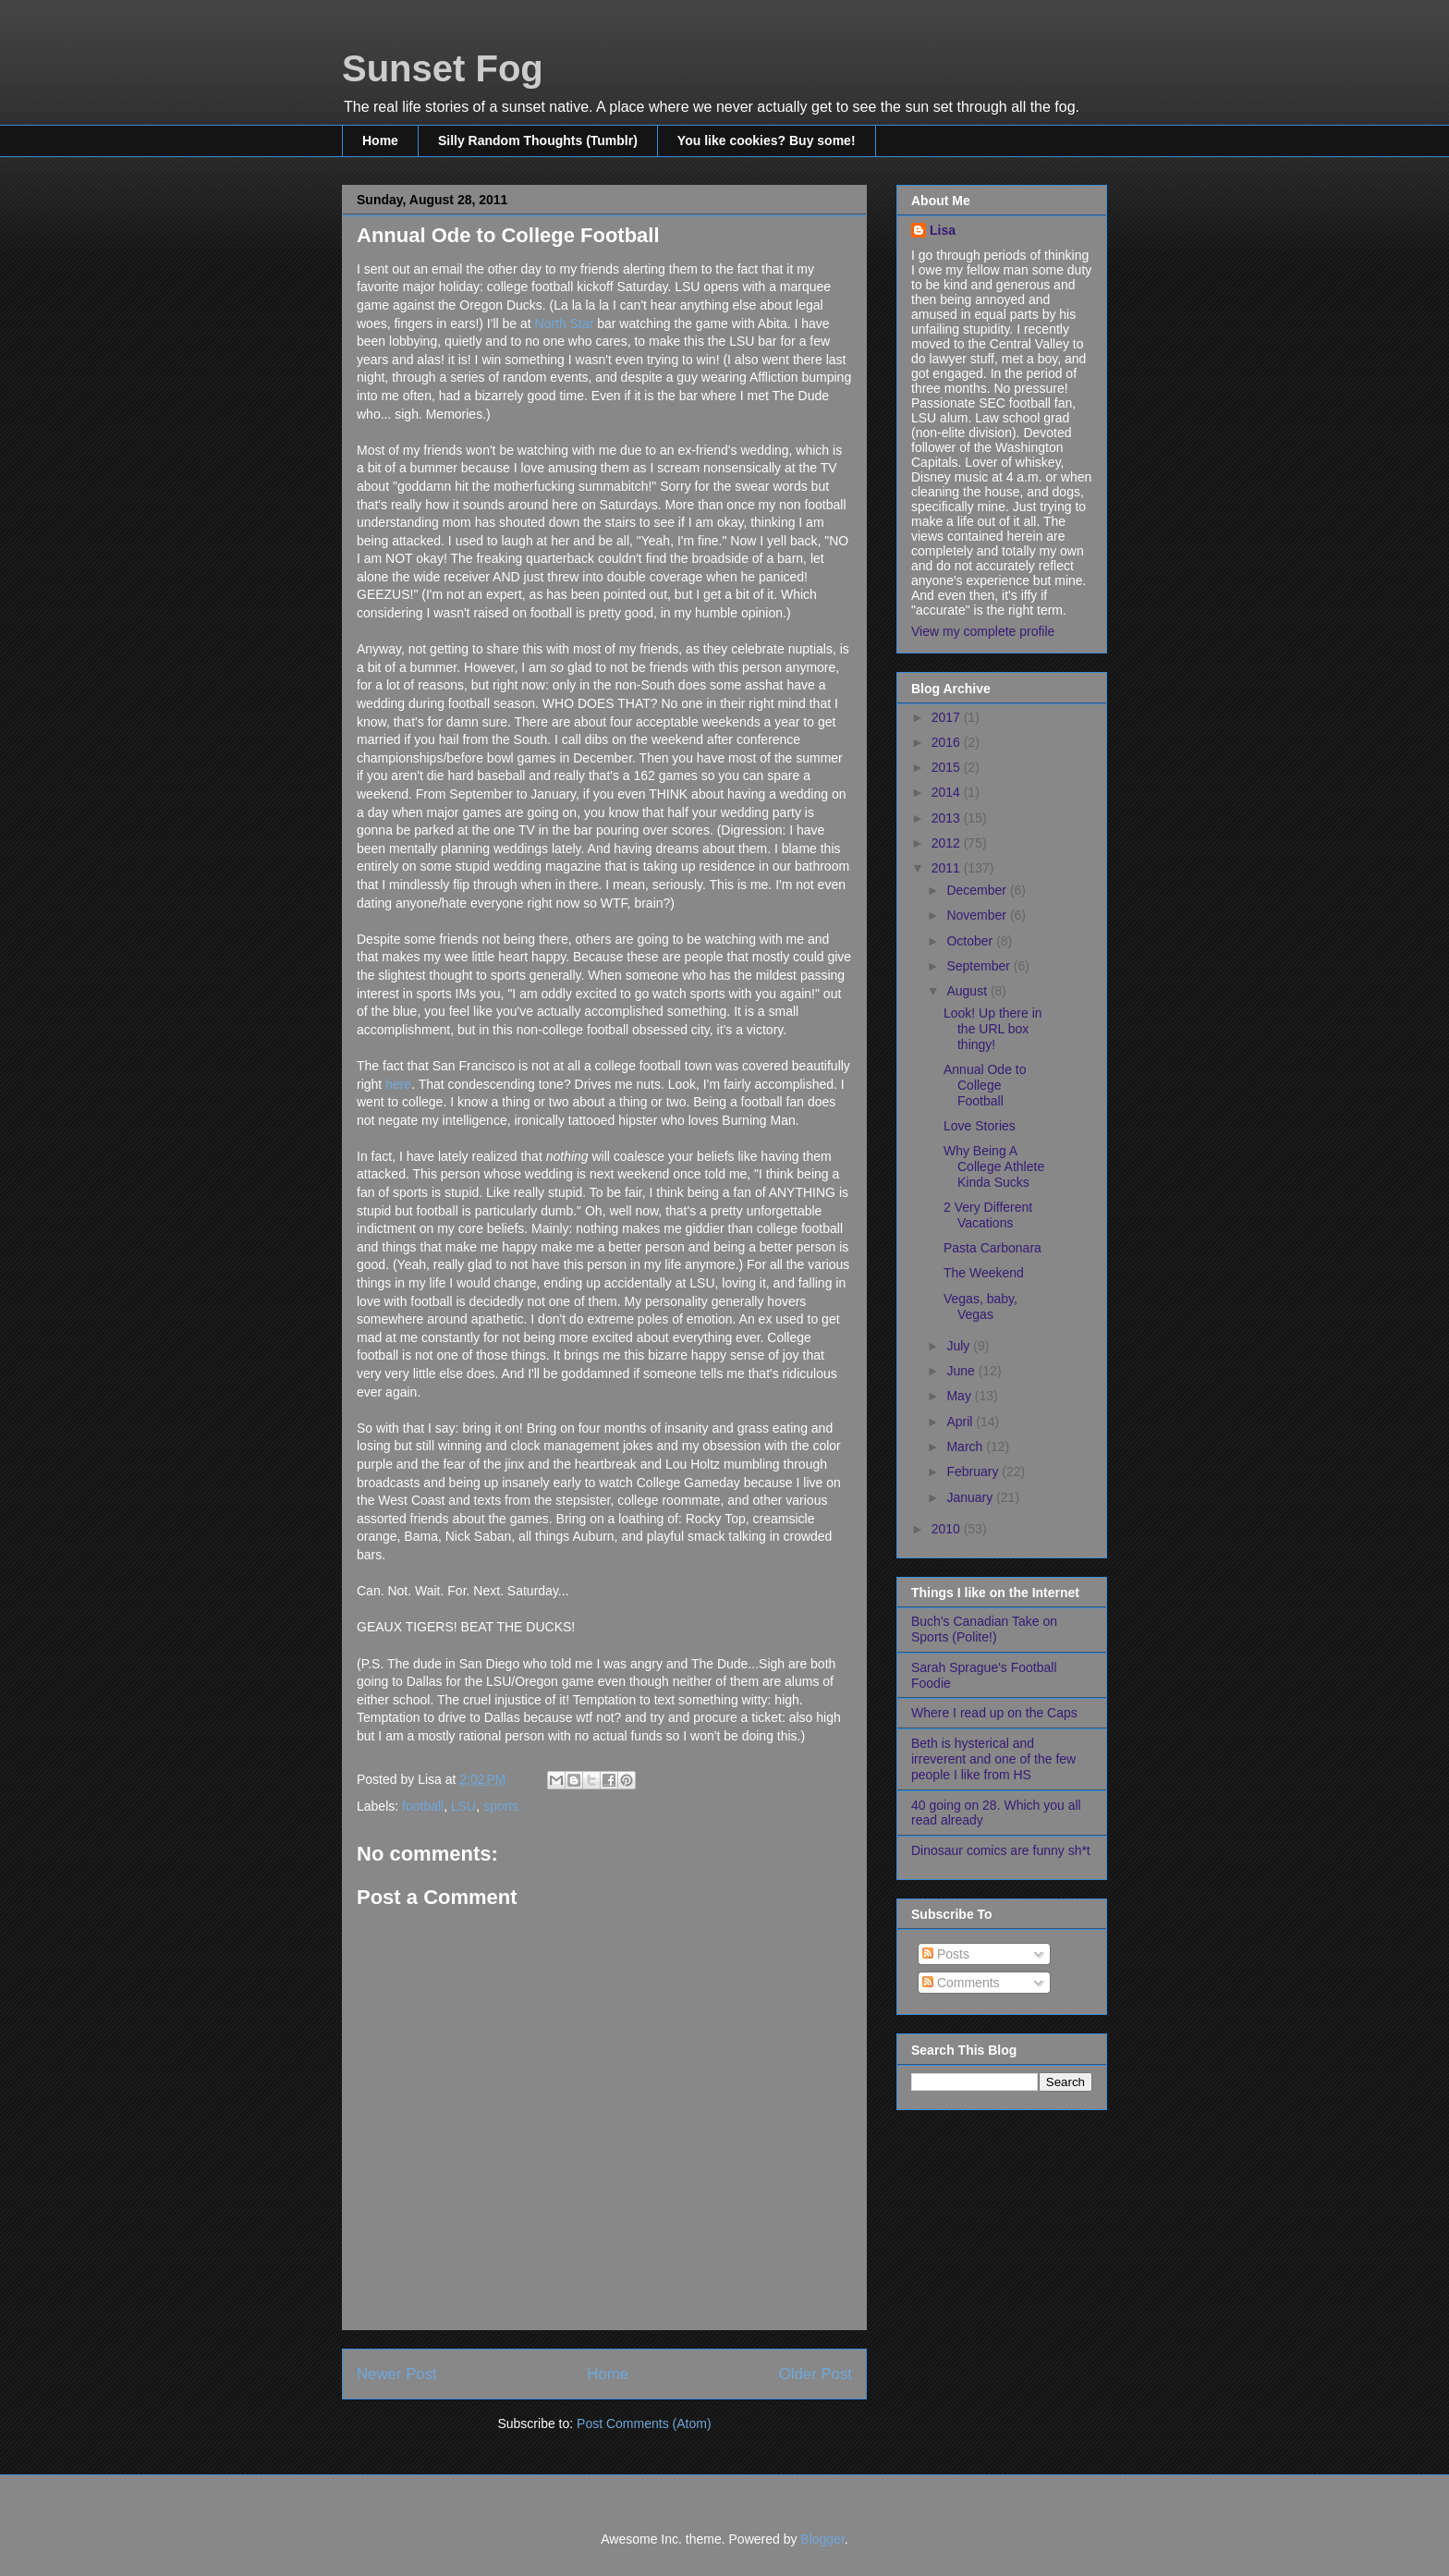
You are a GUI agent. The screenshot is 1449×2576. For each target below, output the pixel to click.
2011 (948, 868)
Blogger (822, 2539)
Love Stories (980, 1125)
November (977, 915)
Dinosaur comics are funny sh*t (1000, 1850)
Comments (961, 1982)
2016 (948, 742)
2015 (948, 767)
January (971, 1497)
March (966, 1446)
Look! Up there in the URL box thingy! (993, 1029)
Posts (945, 1954)
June (962, 1370)
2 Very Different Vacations (988, 1215)
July (959, 1345)
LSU (463, 1806)
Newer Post (397, 2374)
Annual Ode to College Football (985, 1085)
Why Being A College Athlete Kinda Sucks (994, 1166)
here (398, 1084)
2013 (948, 818)
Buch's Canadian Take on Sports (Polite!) (984, 1629)
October (971, 941)
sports (500, 1806)
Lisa (943, 230)
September (979, 965)
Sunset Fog (442, 68)
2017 (948, 717)
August (968, 990)
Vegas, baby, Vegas (980, 1306)
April (961, 1421)
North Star (564, 323)
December (977, 890)
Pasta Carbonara (992, 1247)
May (960, 1395)
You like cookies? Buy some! (766, 140)
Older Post (815, 2374)
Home (380, 140)
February (974, 1471)
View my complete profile (982, 631)
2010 (948, 1528)
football (423, 1806)
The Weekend (984, 1272)
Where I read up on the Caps (994, 1712)
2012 (948, 843)
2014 (948, 792)
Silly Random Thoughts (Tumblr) (538, 140)
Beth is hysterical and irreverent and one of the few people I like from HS (993, 1759)
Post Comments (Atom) (644, 2423)
